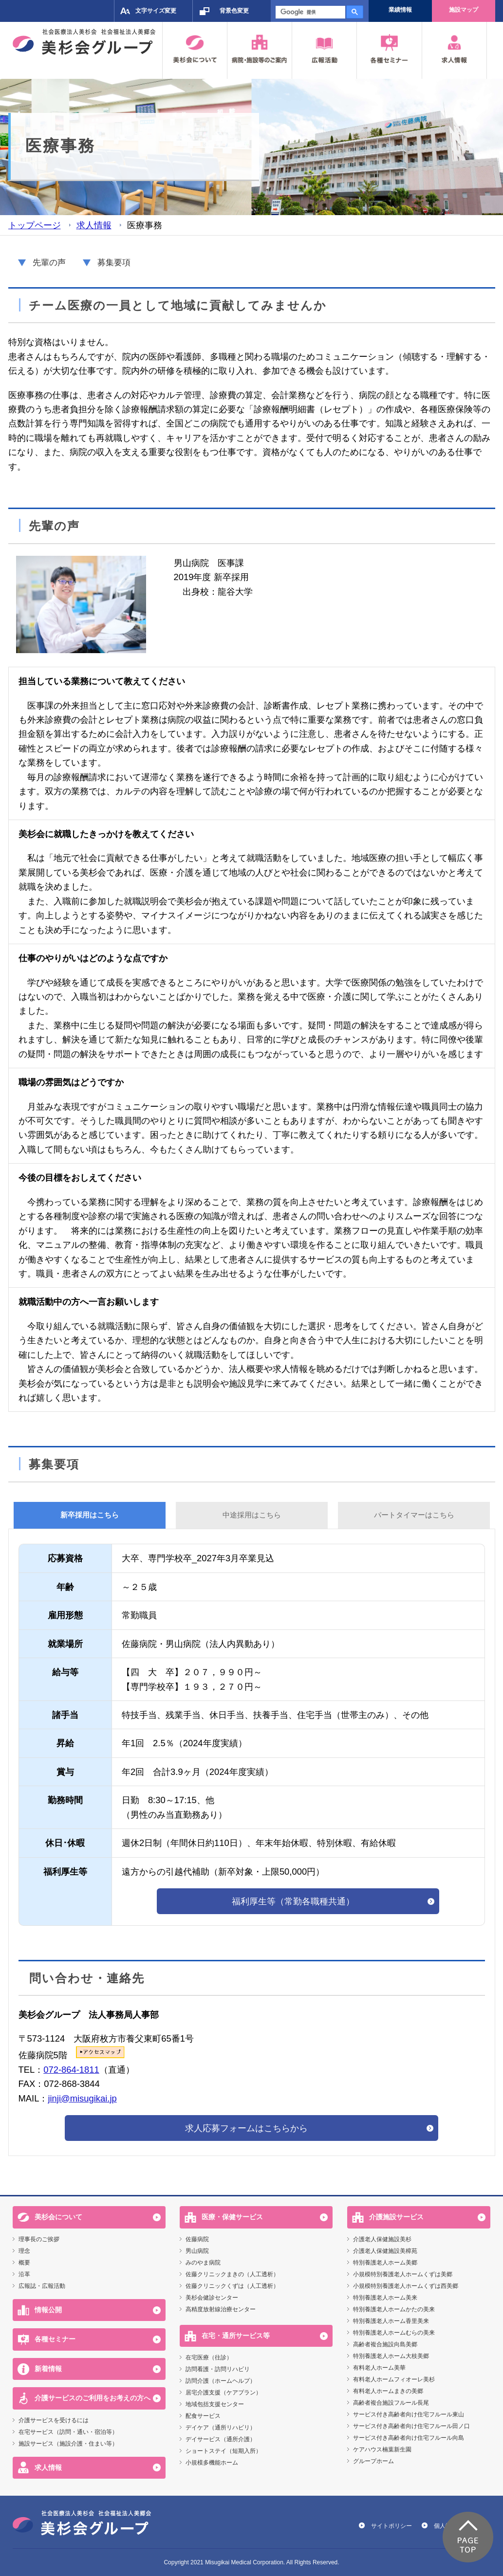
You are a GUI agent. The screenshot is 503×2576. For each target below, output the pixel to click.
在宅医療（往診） (209, 2357)
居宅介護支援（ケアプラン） (223, 2392)
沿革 (24, 2274)
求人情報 (94, 225)
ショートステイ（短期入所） (223, 2451)
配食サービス (203, 2415)
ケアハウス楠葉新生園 (382, 2449)
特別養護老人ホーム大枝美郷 (391, 2356)
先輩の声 (49, 262)
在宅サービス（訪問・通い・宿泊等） (68, 2432)
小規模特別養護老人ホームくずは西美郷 (405, 2286)
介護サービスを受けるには (54, 2420)
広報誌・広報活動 (42, 2286)
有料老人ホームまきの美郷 (388, 2391)
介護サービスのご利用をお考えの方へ (92, 2398)
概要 (24, 2262)
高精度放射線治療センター (221, 2309)
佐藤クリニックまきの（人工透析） (232, 2274)
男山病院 (197, 2250)
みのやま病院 (203, 2262)
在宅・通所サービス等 (236, 2335)
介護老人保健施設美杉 (382, 2239)
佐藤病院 (197, 2239)
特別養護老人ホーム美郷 (385, 2262)
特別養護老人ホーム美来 (385, 2297)
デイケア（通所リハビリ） (221, 2427)
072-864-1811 (71, 2069)
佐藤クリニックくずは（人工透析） (232, 2286)
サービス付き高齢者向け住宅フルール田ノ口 (411, 2426)
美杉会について (58, 2217)
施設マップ (463, 9)
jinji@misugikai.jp (82, 2098)
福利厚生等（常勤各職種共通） (293, 1901)
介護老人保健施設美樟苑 (385, 2250)
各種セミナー (55, 2339)
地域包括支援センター (215, 2404)
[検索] (309, 12)
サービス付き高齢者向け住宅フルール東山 (408, 2414)
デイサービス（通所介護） (221, 2439)
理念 (24, 2250)
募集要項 (113, 262)
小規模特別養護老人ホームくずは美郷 (402, 2274)
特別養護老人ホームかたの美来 (394, 2309)
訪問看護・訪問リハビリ (218, 2369)
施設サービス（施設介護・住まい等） (68, 2443)
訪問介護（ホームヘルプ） (221, 2380)
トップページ (34, 225)
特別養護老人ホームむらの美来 (394, 2332)
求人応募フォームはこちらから (246, 2128)
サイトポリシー (391, 2525)
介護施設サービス (396, 2217)
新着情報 (48, 2369)
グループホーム (373, 2461)
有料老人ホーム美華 (379, 2367)
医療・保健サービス (232, 2217)
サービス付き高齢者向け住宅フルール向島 (408, 2437)
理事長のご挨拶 (39, 2239)
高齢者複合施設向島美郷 (385, 2344)
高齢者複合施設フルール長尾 (391, 2402)
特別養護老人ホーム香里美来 (391, 2321)
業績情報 (400, 9)
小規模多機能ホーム (212, 2462)
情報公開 (48, 2310)
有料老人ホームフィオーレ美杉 (394, 2379)
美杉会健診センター (212, 2297)
